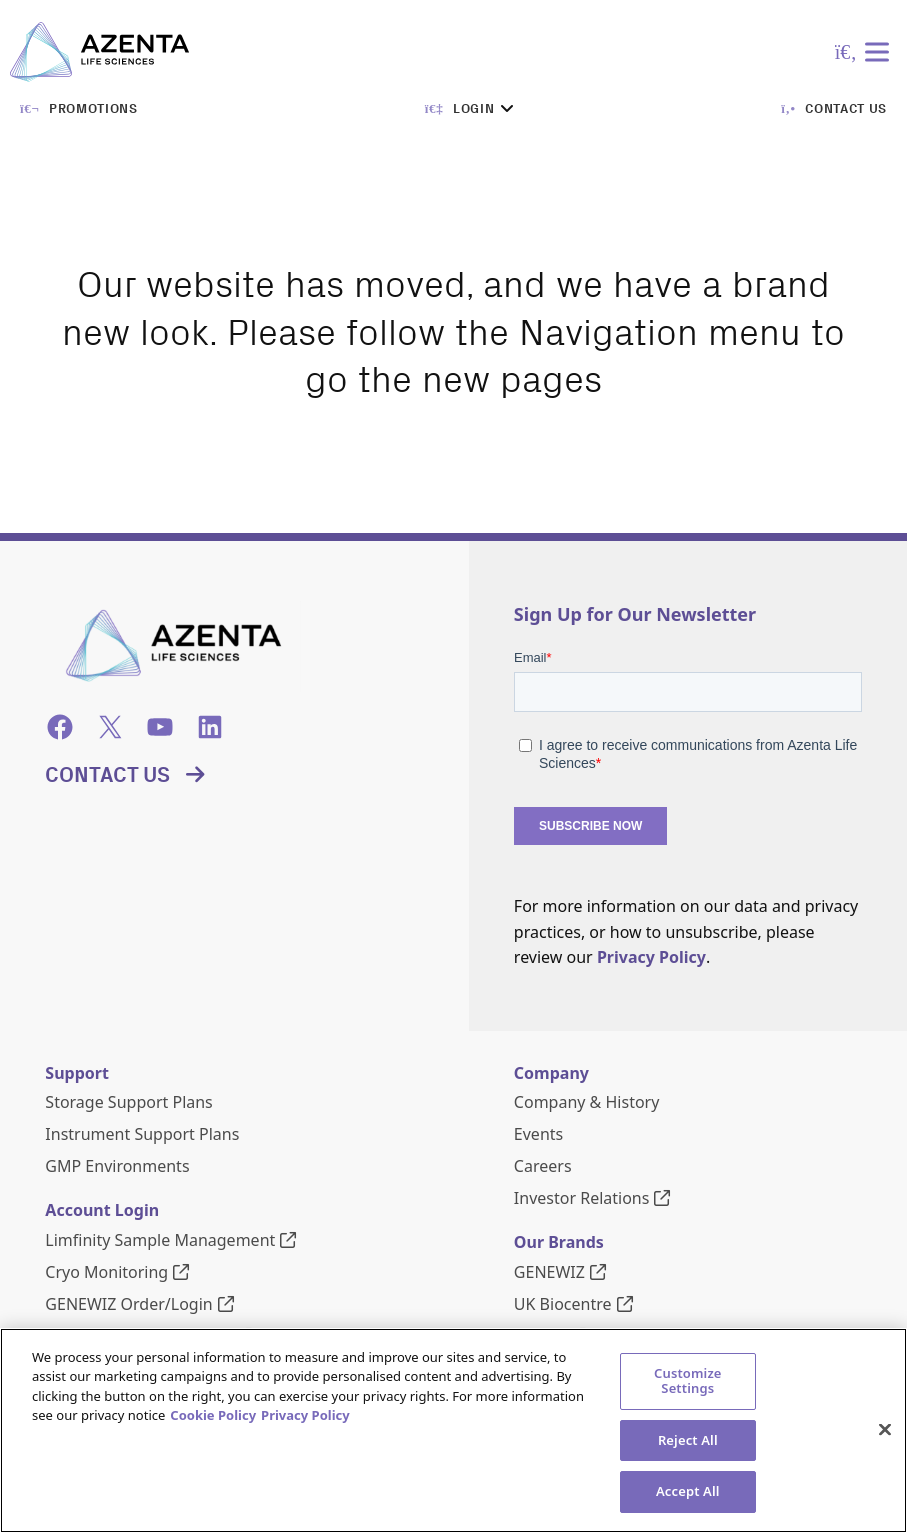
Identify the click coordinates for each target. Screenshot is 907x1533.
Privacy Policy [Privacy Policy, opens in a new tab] (305, 1417)
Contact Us (107, 774)
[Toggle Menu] (881, 51)
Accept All (688, 1493)
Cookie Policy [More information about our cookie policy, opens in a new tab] (213, 1417)
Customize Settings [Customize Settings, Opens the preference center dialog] (688, 1382)
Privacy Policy (651, 957)
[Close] (885, 1431)
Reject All (688, 1441)
